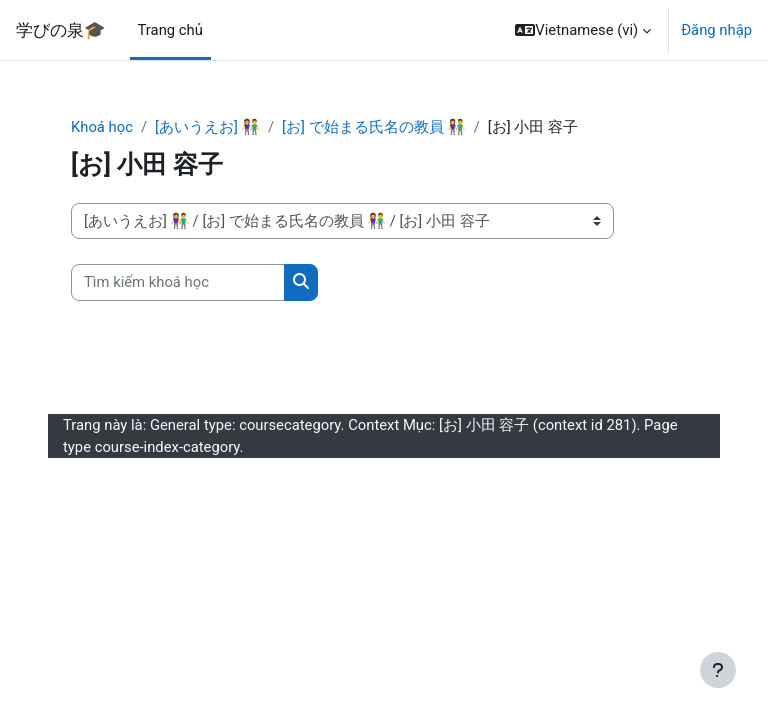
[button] (583, 30)
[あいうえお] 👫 (207, 127)
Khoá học (102, 127)
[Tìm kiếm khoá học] (178, 282)
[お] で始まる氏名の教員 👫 (374, 127)
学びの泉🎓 (61, 30)
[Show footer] (718, 670)
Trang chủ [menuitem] (170, 30)
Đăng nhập (716, 30)
